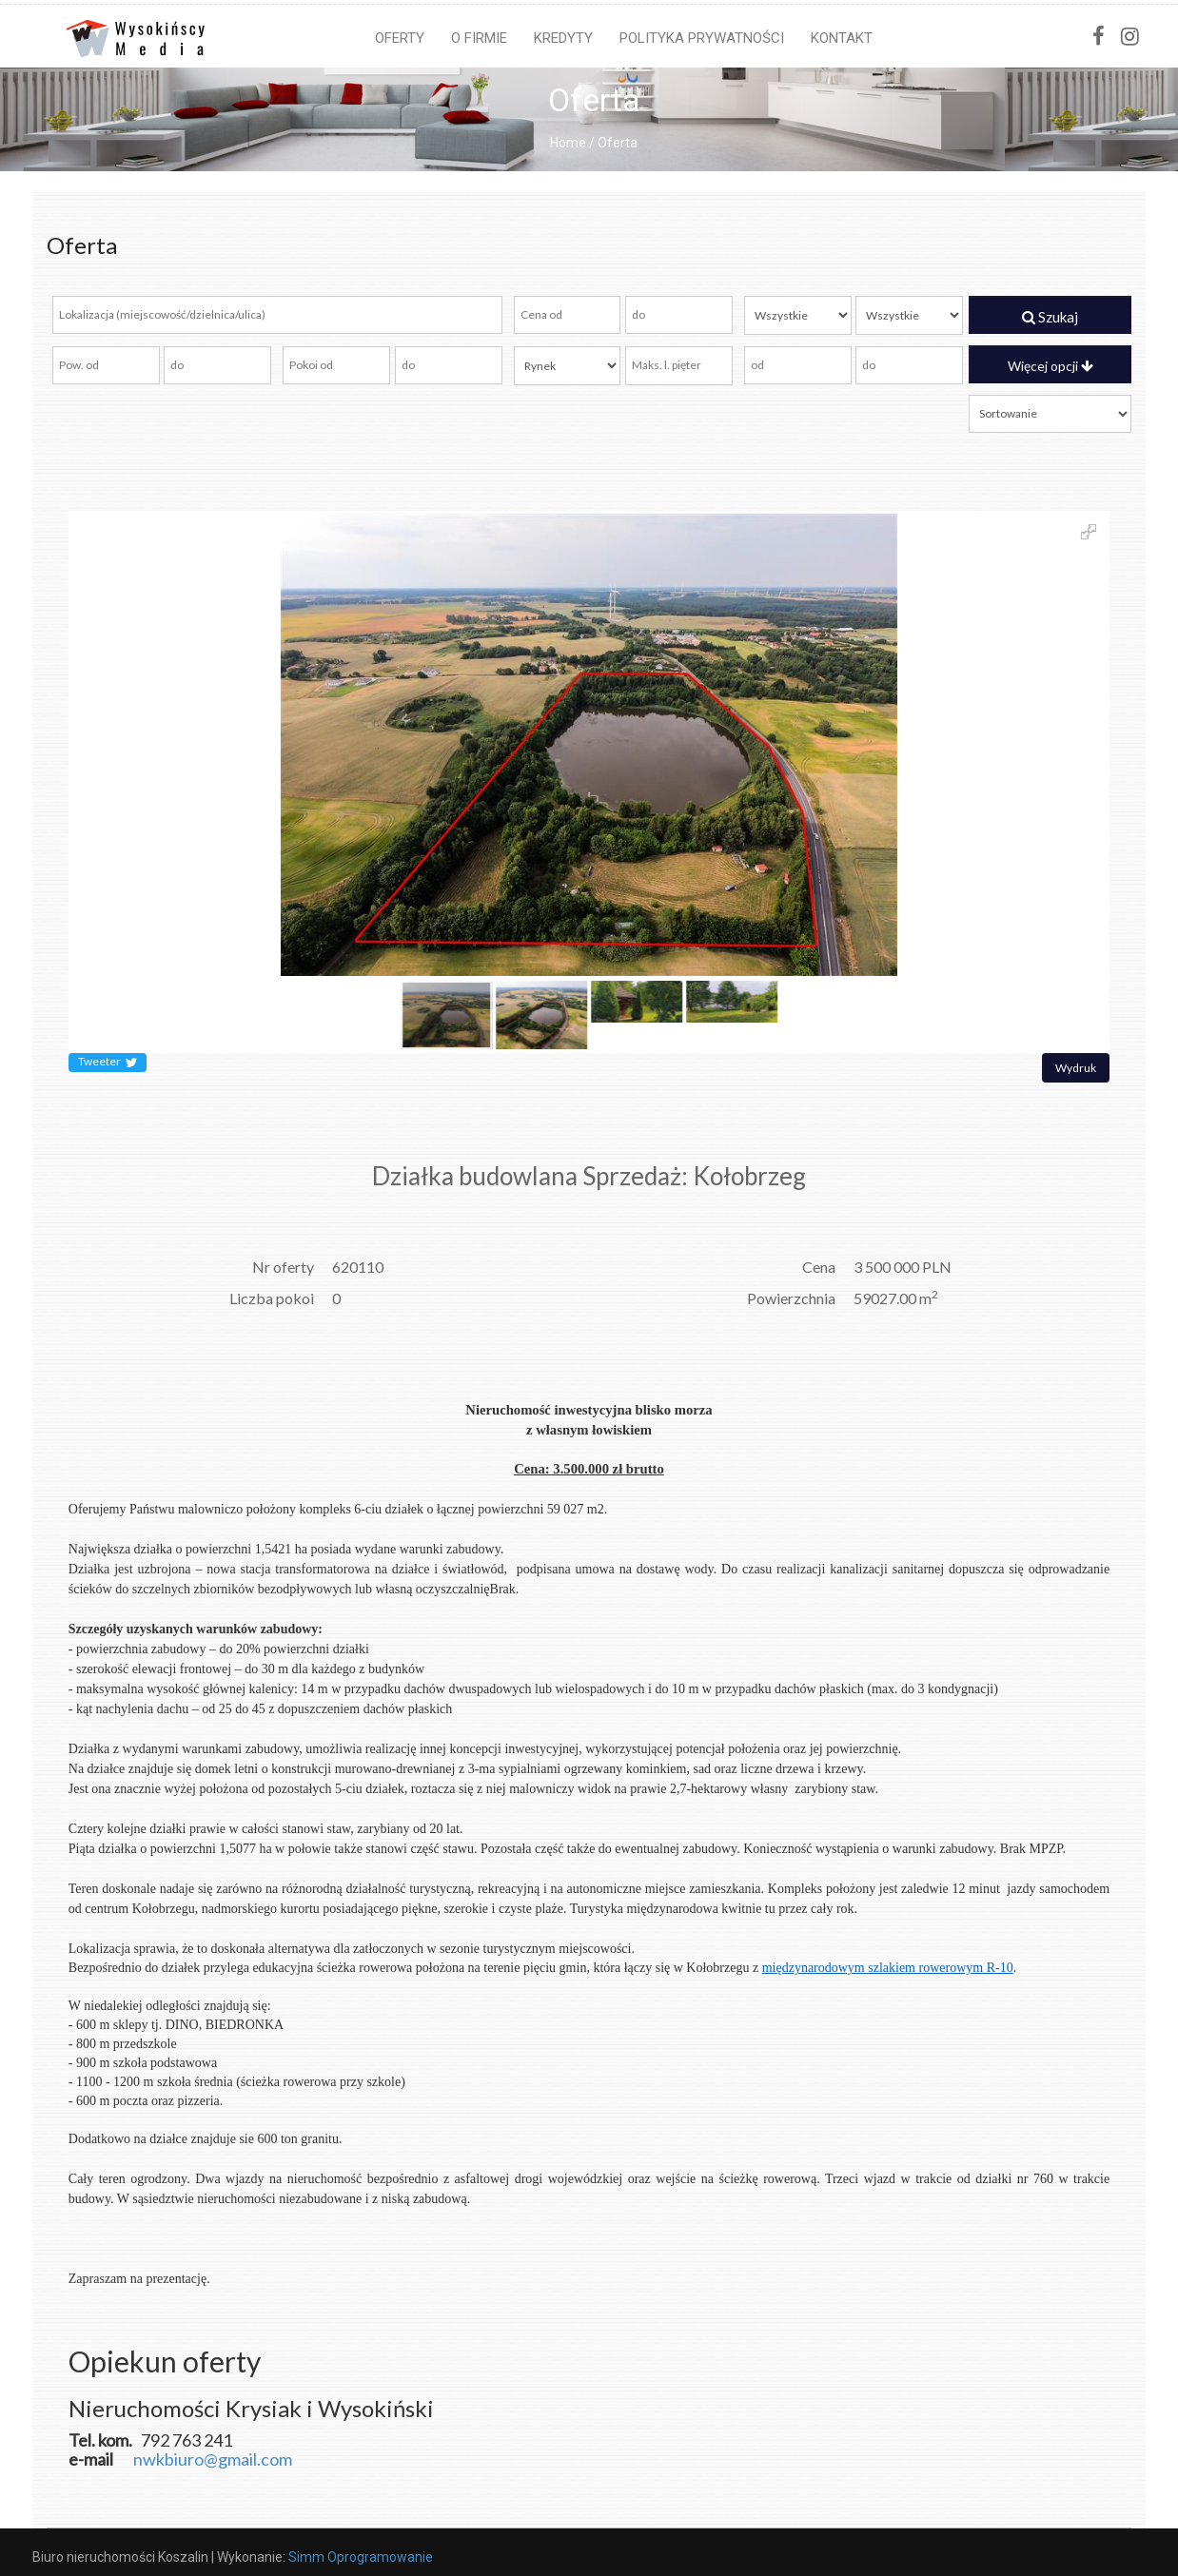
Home (568, 142)
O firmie (479, 38)
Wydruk (1075, 1068)
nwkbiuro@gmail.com (212, 2459)
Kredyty (563, 38)
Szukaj (1050, 316)
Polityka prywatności (701, 38)
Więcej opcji (1050, 366)
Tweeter (107, 1062)
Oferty (399, 38)
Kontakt (842, 38)
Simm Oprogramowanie (360, 2557)
